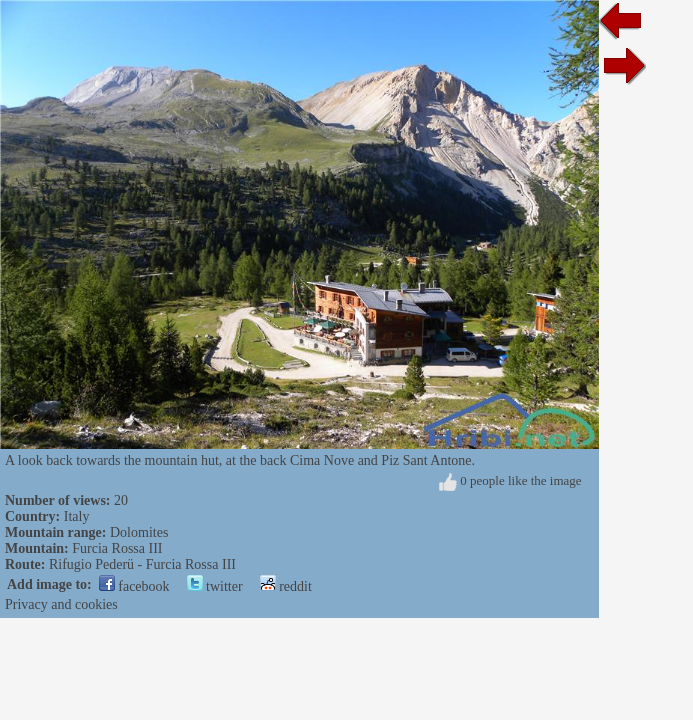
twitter (215, 586)
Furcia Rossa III (117, 548)
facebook (134, 586)
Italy (77, 516)
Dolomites (139, 532)
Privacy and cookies (61, 604)
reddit (286, 586)
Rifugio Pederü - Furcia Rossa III (142, 564)
